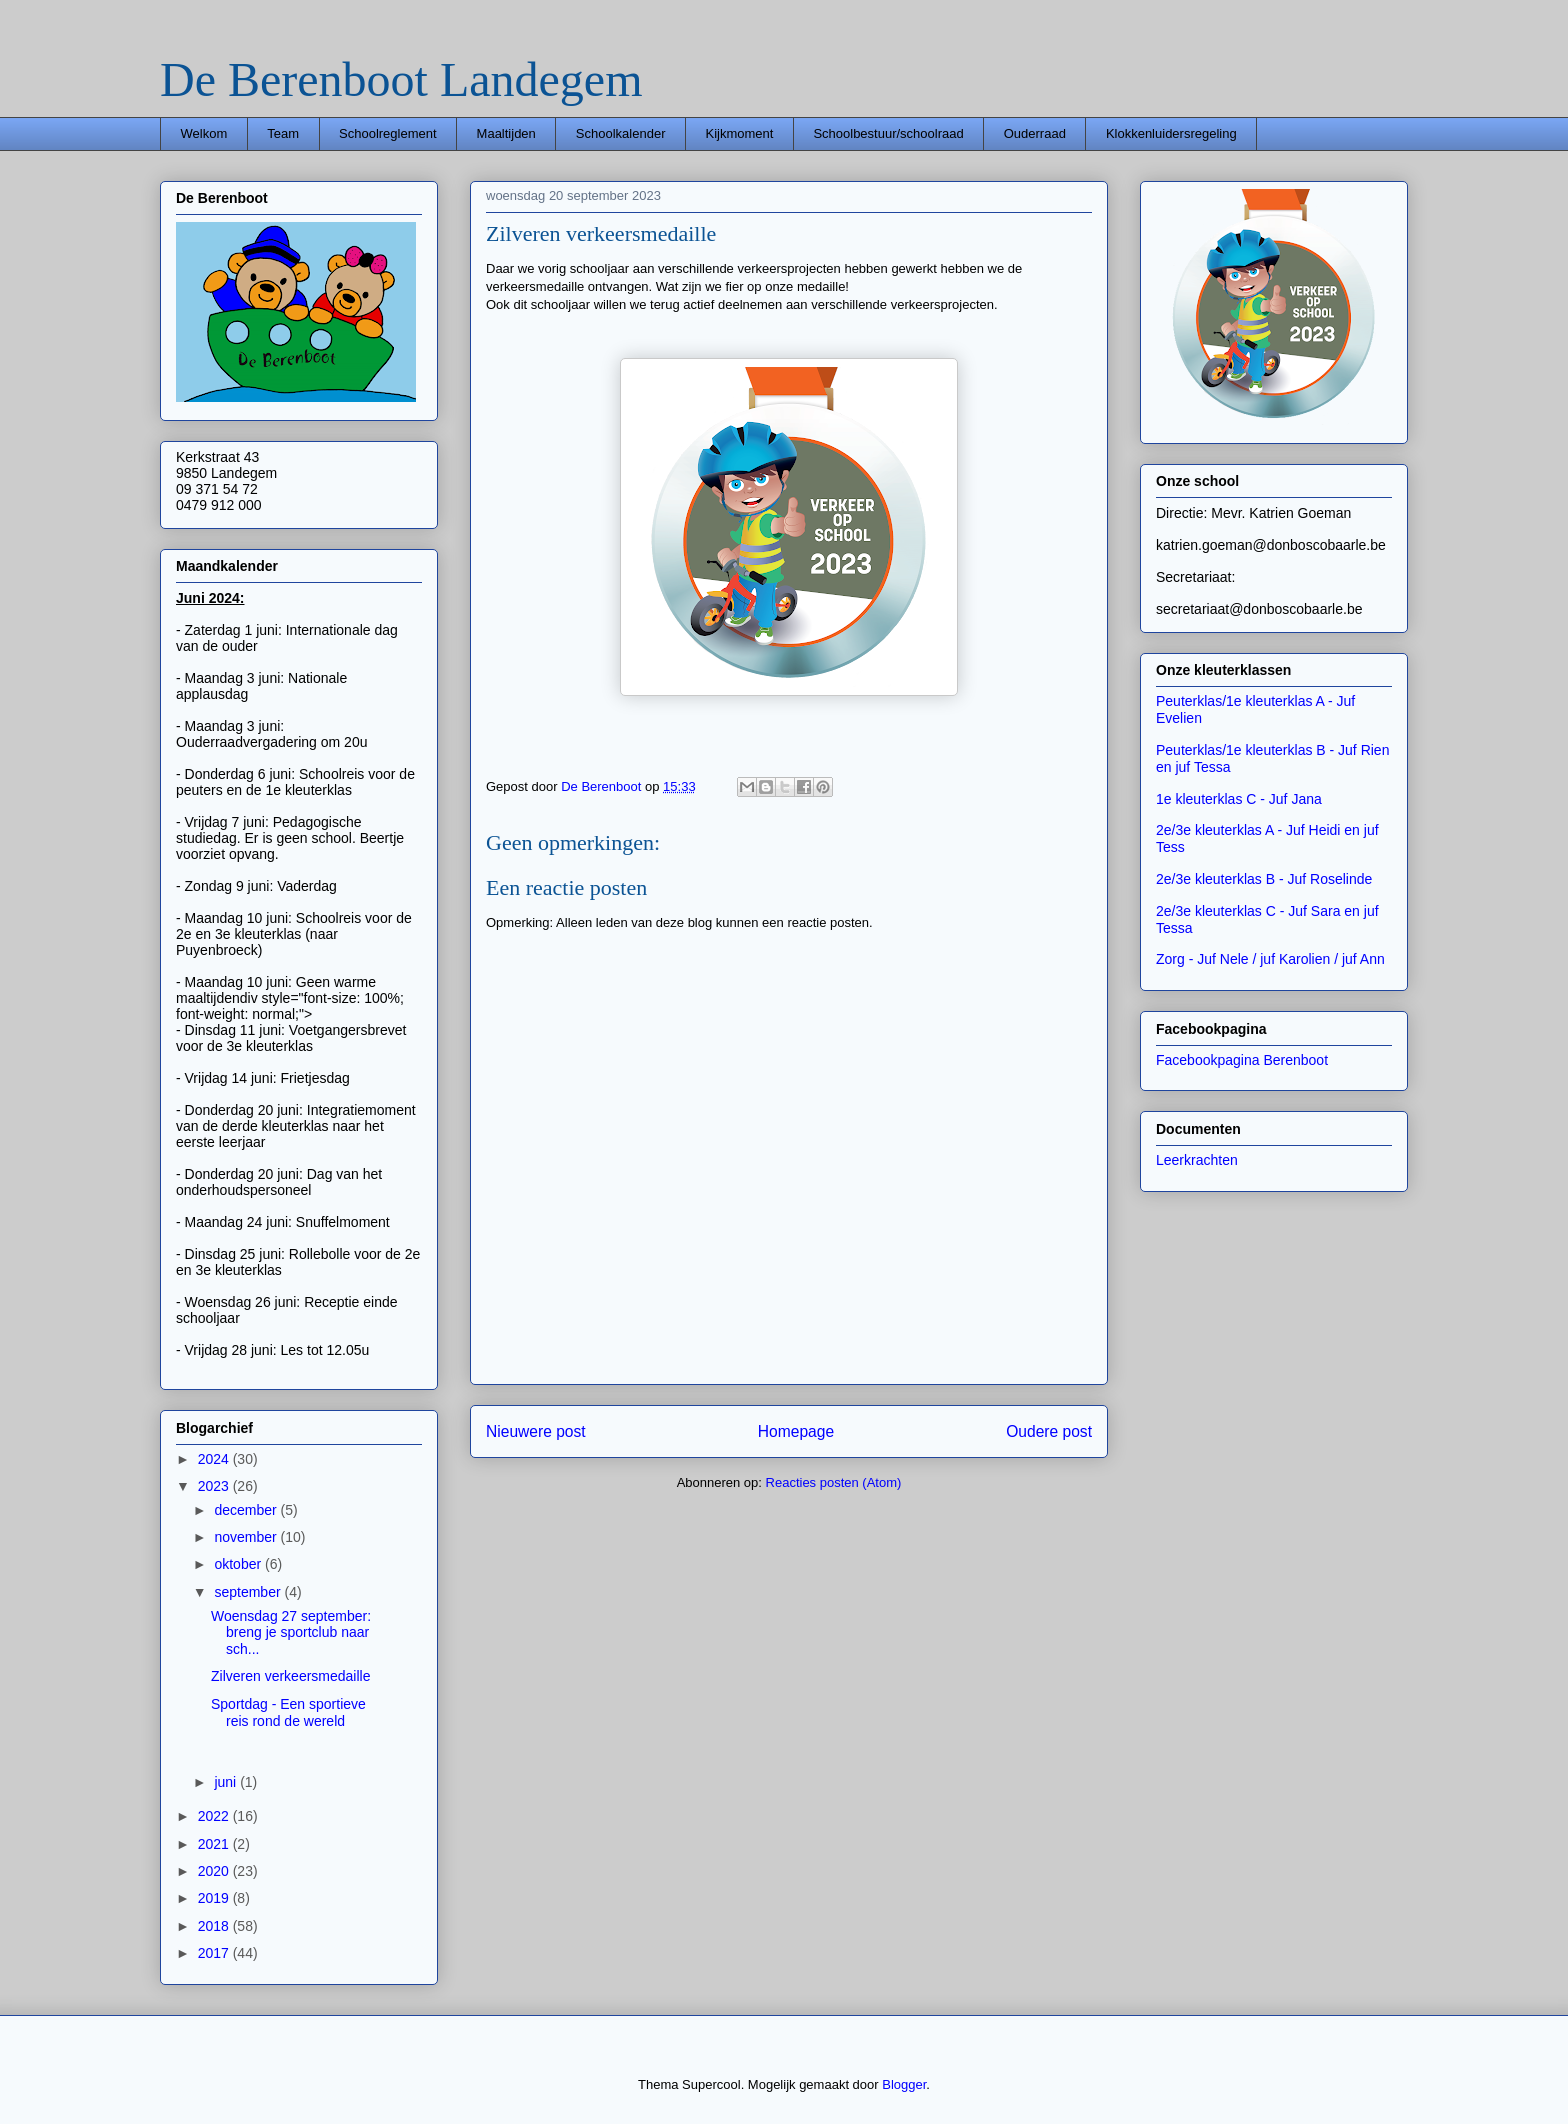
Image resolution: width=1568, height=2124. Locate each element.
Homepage (796, 1431)
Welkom (204, 133)
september (249, 1592)
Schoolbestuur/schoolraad (888, 133)
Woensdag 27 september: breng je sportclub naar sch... (291, 1633)
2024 (215, 1459)
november (247, 1537)
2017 (215, 1953)
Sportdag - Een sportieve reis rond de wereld (288, 1712)
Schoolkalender (621, 133)
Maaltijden (506, 133)
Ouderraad (1035, 133)
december (247, 1510)
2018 (215, 1926)
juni (227, 1782)
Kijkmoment (739, 133)
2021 (215, 1844)
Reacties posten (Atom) (834, 1482)
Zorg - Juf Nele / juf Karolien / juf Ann (1270, 959)
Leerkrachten (1197, 1160)
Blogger (904, 2084)
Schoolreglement (388, 133)
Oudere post (1049, 1431)
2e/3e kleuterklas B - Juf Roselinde (1264, 879)
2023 (215, 1486)
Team (283, 133)
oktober (239, 1564)
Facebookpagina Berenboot (1242, 1060)
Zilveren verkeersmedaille (291, 1676)
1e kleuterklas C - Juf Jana (1239, 799)
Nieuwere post (536, 1431)
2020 (215, 1871)
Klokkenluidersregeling (1171, 133)
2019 (215, 1898)
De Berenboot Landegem (401, 79)
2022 (215, 1816)
